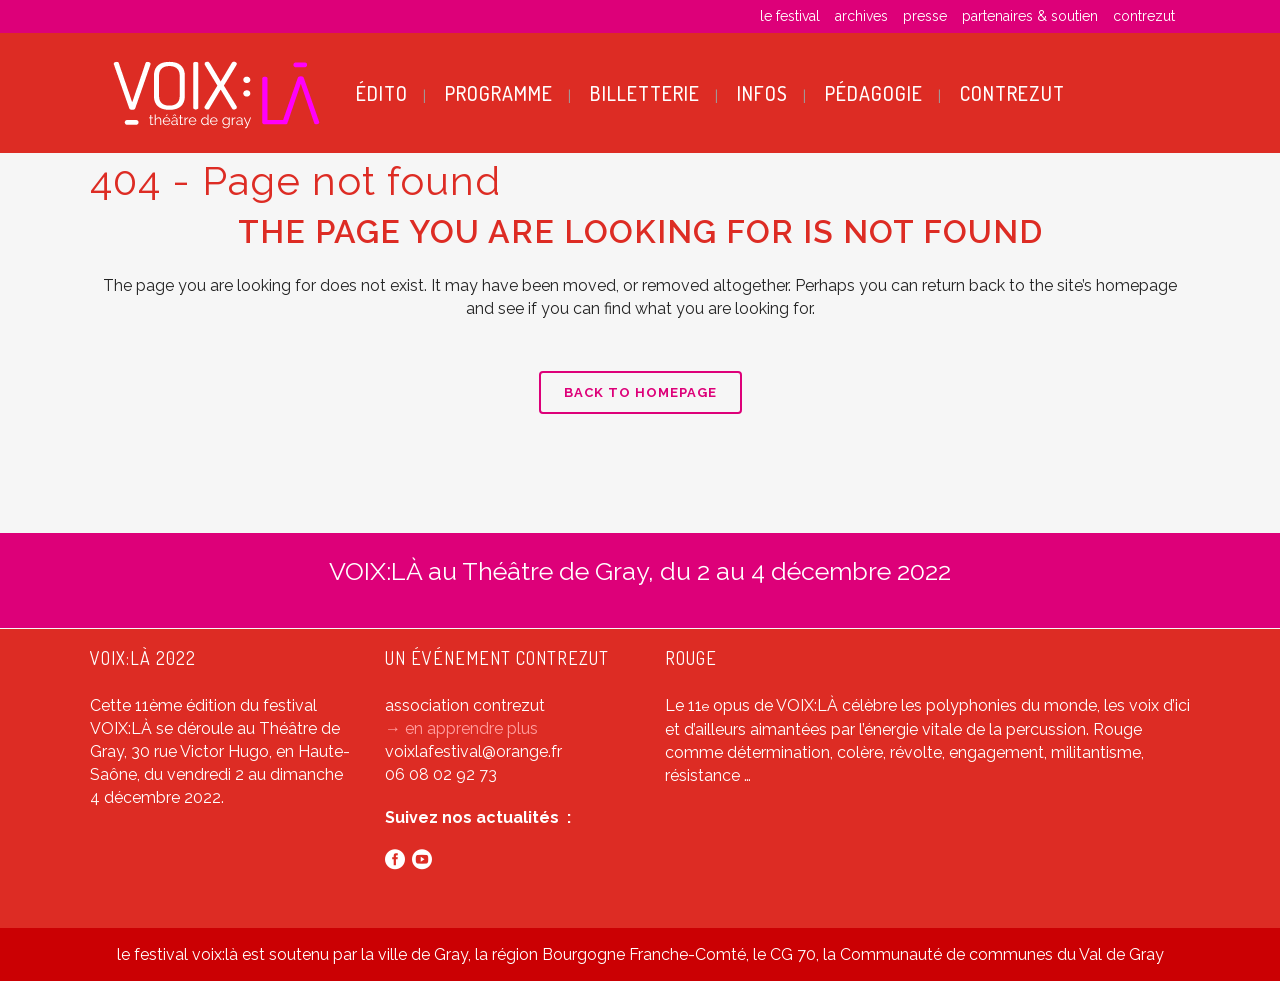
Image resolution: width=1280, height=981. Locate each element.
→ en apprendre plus (461, 728)
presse (925, 16)
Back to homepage (640, 392)
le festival (790, 16)
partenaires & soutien (1030, 16)
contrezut (1144, 16)
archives (861, 16)
